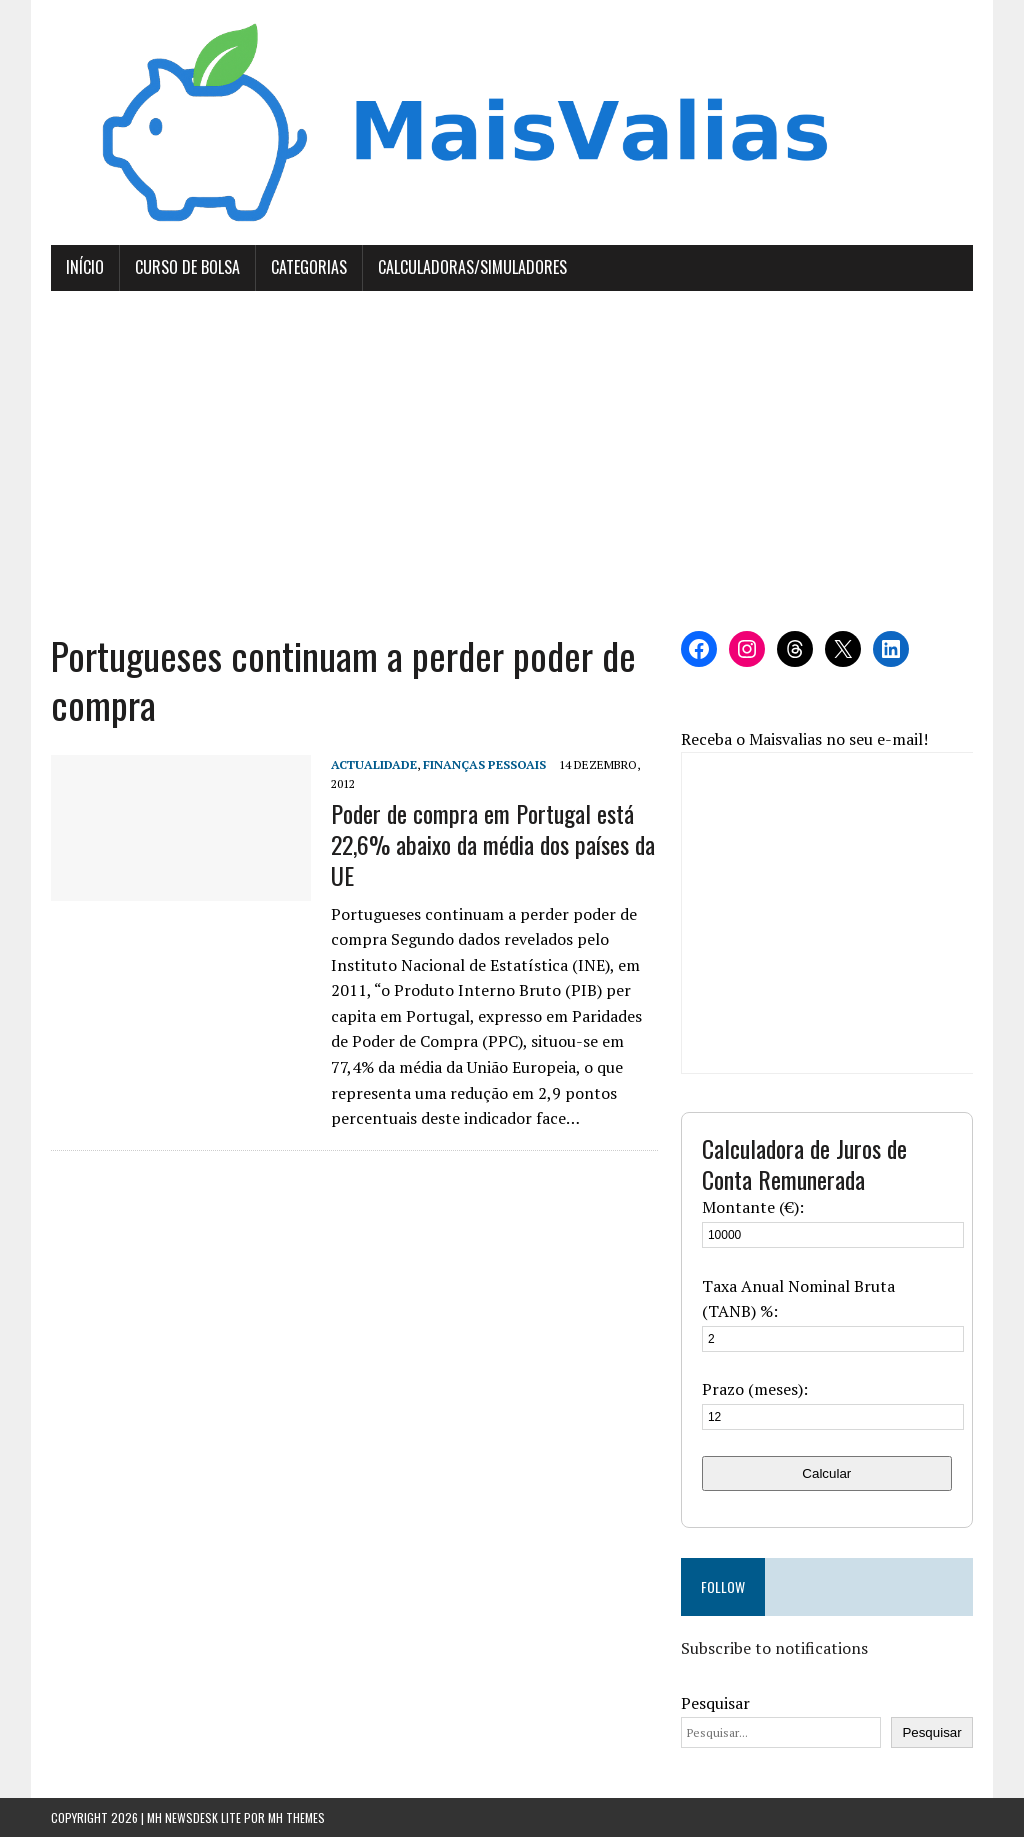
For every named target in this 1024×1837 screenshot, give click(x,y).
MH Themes (296, 1817)
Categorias (309, 267)
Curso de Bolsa (187, 267)
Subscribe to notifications (774, 1648)
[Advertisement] (512, 461)
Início (85, 267)
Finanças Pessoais (484, 764)
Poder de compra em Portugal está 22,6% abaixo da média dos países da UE (493, 844)
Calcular (826, 1473)
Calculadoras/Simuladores (472, 267)
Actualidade (374, 764)
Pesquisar (715, 1703)
